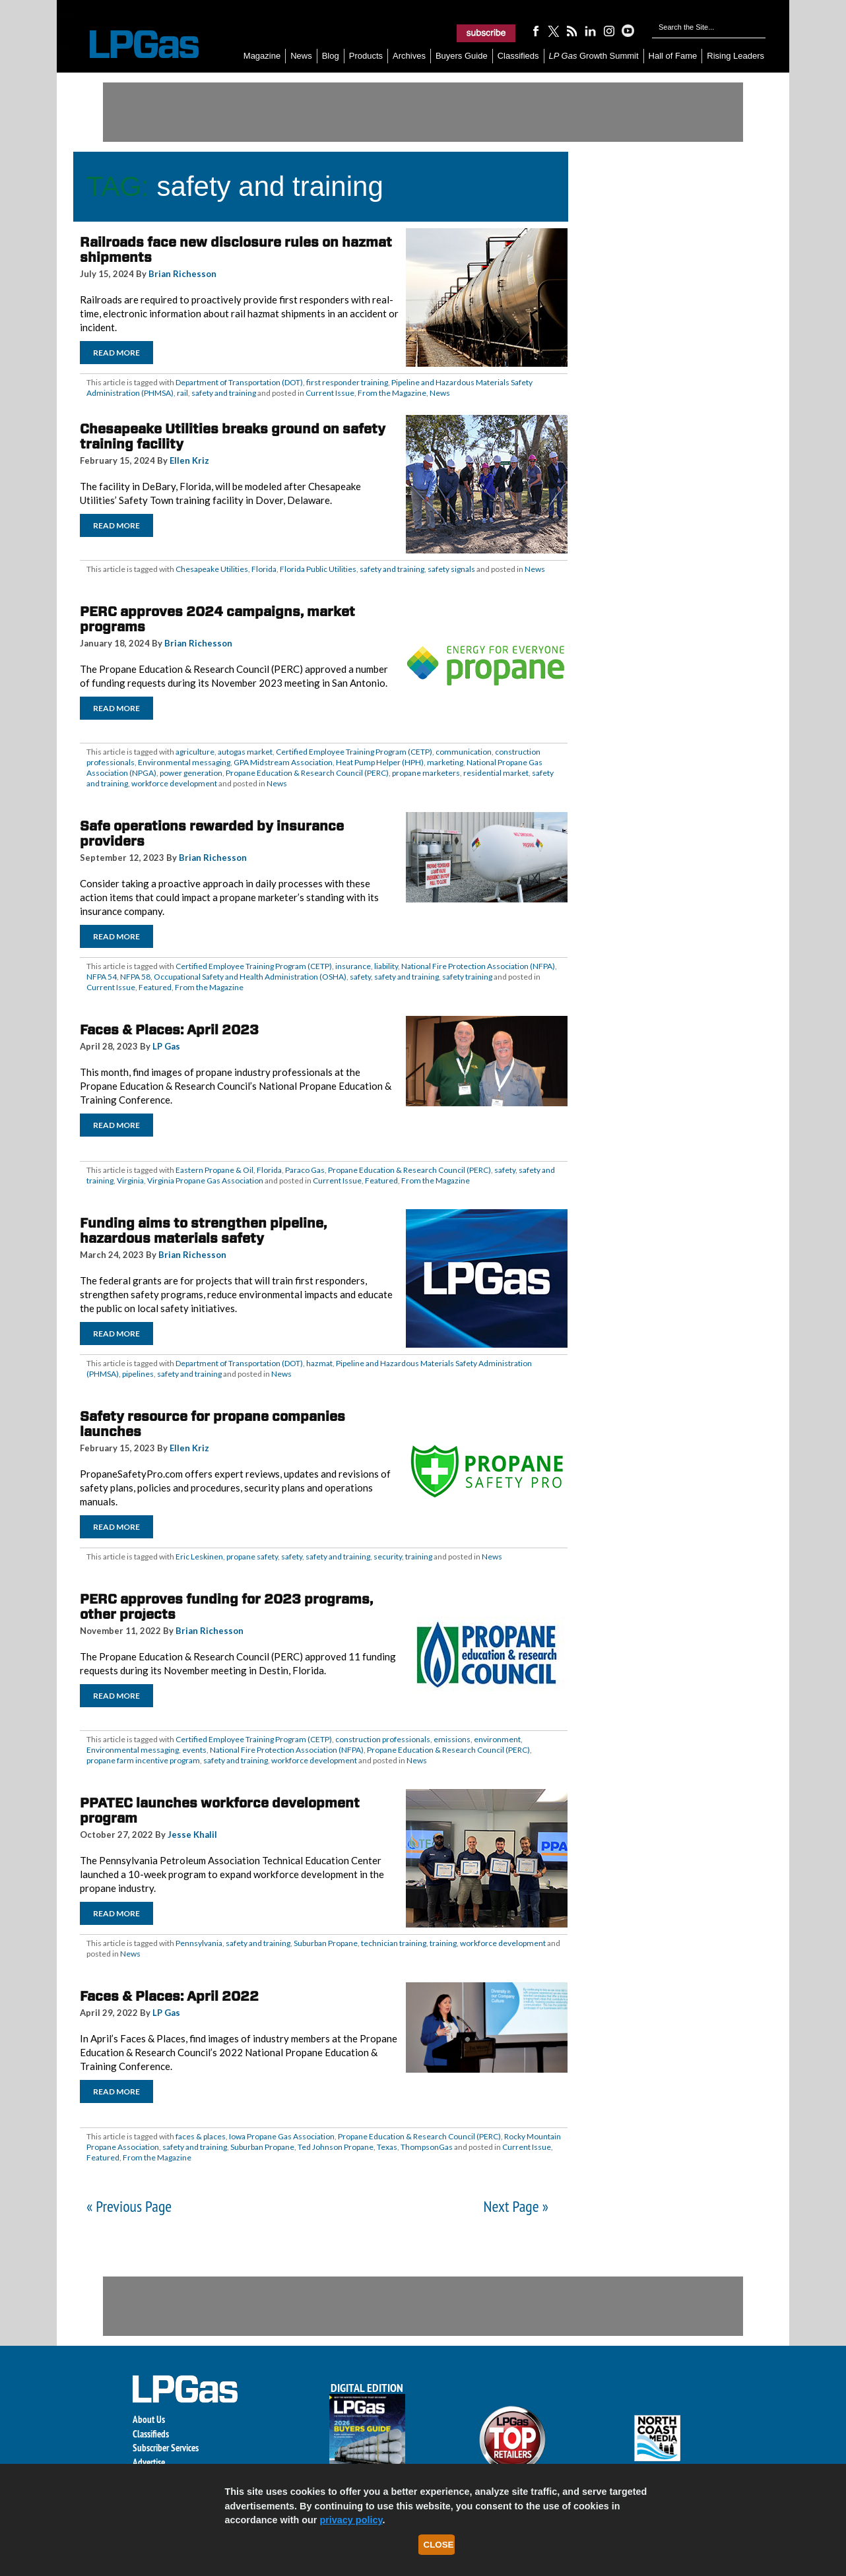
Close (439, 2545)
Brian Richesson (182, 273)
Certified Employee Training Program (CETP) (354, 752)
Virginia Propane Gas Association (205, 1180)
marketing (445, 762)
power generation (191, 773)
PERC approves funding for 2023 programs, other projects (226, 1606)
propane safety (252, 1556)
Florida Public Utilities (318, 569)
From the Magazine (392, 393)
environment (497, 1739)
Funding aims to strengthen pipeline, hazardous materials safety (203, 1230)
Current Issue (330, 393)
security (388, 1556)
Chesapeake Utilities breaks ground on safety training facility (232, 436)
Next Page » (516, 2206)
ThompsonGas (427, 2147)
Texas (387, 2147)
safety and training (223, 393)
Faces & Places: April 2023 (169, 1030)
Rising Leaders (735, 56)
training (418, 1556)
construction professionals (382, 1739)
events (194, 1750)
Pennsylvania (199, 1943)
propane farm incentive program (143, 1760)
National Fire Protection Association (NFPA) (478, 966)
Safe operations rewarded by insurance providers (212, 833)
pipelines (138, 1374)
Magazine (262, 56)
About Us (149, 2419)
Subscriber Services (166, 2447)
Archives (409, 56)
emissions (452, 1739)
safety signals (451, 569)
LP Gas (166, 1046)
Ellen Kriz (189, 460)
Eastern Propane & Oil (214, 1170)
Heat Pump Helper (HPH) (380, 762)
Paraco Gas (305, 1170)
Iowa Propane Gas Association (282, 2136)
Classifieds (518, 56)
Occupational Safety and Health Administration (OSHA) (250, 977)
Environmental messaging (184, 762)
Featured (155, 987)
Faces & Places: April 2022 (169, 1996)
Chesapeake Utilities (212, 569)
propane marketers (426, 773)
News (301, 56)
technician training (393, 1943)
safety (360, 977)
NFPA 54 (101, 977)
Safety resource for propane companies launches (212, 1423)
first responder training (347, 382)
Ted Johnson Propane (336, 2147)
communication (464, 752)
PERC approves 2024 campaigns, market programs (217, 619)
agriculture (195, 752)
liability (386, 966)
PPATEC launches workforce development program (220, 1810)
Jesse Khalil (192, 1834)
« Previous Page (129, 2206)
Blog (330, 56)
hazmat (319, 1363)
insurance (353, 966)
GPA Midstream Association (283, 762)
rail (182, 393)
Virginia (130, 1180)
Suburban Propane (326, 1943)
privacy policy (350, 2520)
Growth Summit (594, 56)
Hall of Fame (673, 56)
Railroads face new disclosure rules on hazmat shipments (236, 249)
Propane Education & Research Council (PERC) (307, 773)
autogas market (245, 752)
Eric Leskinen (199, 1556)
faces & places (201, 2136)
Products (366, 56)
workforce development (174, 783)
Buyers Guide (462, 56)
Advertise (149, 2462)
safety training (467, 977)
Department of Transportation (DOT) (239, 382)
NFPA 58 (135, 977)
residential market (496, 773)
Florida (264, 569)
